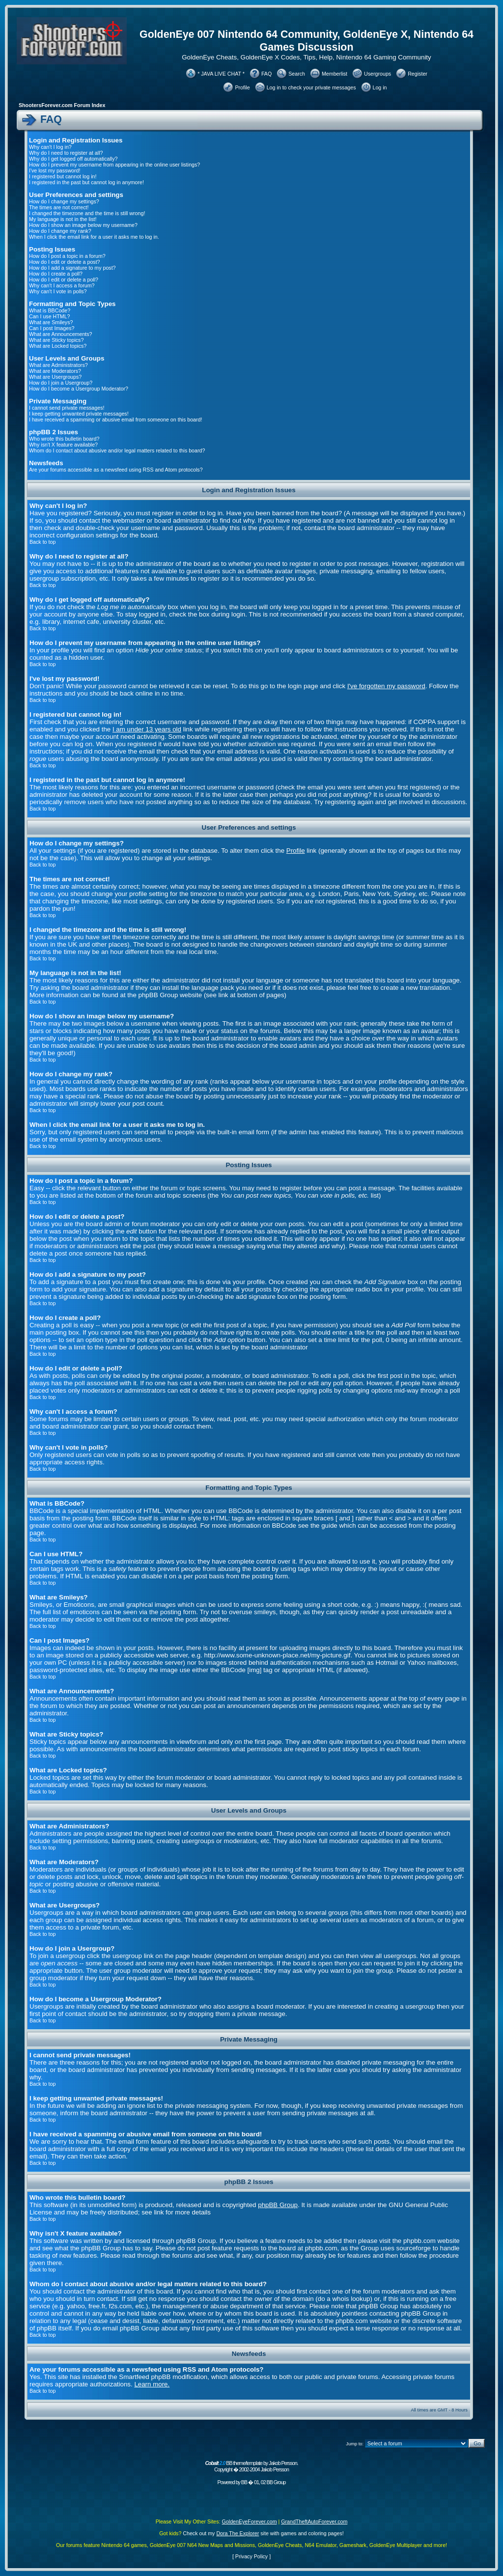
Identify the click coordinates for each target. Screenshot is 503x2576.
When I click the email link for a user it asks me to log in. (94, 237)
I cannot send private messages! (66, 408)
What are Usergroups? (55, 377)
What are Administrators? (58, 365)
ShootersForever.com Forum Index (62, 105)
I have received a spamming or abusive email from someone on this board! (115, 419)
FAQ (266, 74)
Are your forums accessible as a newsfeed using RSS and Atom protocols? (116, 470)
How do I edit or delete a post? (64, 262)
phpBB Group (278, 2205)
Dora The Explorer (237, 2533)
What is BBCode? (49, 310)
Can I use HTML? (49, 316)
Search (296, 74)
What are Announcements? (60, 334)
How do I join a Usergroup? (60, 383)
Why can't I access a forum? (62, 285)
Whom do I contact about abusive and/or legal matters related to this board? (117, 450)
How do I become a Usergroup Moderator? (78, 389)
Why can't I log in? (50, 147)
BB (244, 2482)
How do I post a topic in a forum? (67, 256)
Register (417, 74)
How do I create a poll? (56, 274)
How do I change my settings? (64, 201)
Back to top (42, 542)
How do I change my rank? (60, 231)
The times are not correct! (58, 207)
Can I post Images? (51, 328)
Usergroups (377, 74)
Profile (242, 87)
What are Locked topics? (57, 346)
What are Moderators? (55, 371)
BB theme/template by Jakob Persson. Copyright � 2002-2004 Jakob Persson (251, 2466)
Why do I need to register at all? (66, 153)
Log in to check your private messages (311, 87)
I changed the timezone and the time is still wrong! (87, 213)
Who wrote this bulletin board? (64, 439)
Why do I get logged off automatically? (73, 159)
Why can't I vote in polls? (58, 291)
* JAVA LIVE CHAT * (221, 74)
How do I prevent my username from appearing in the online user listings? (114, 165)
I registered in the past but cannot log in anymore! (86, 182)
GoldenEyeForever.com (249, 2521)
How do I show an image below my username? (83, 225)
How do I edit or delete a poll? (63, 279)
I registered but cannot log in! (62, 176)
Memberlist (334, 74)
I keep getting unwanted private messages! (79, 414)
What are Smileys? (51, 322)
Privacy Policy (251, 2556)
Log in (380, 87)
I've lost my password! (55, 170)
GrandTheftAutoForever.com (314, 2521)
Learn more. (151, 2384)
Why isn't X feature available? (63, 445)
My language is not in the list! (62, 219)
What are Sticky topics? (56, 340)
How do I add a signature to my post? (72, 268)
